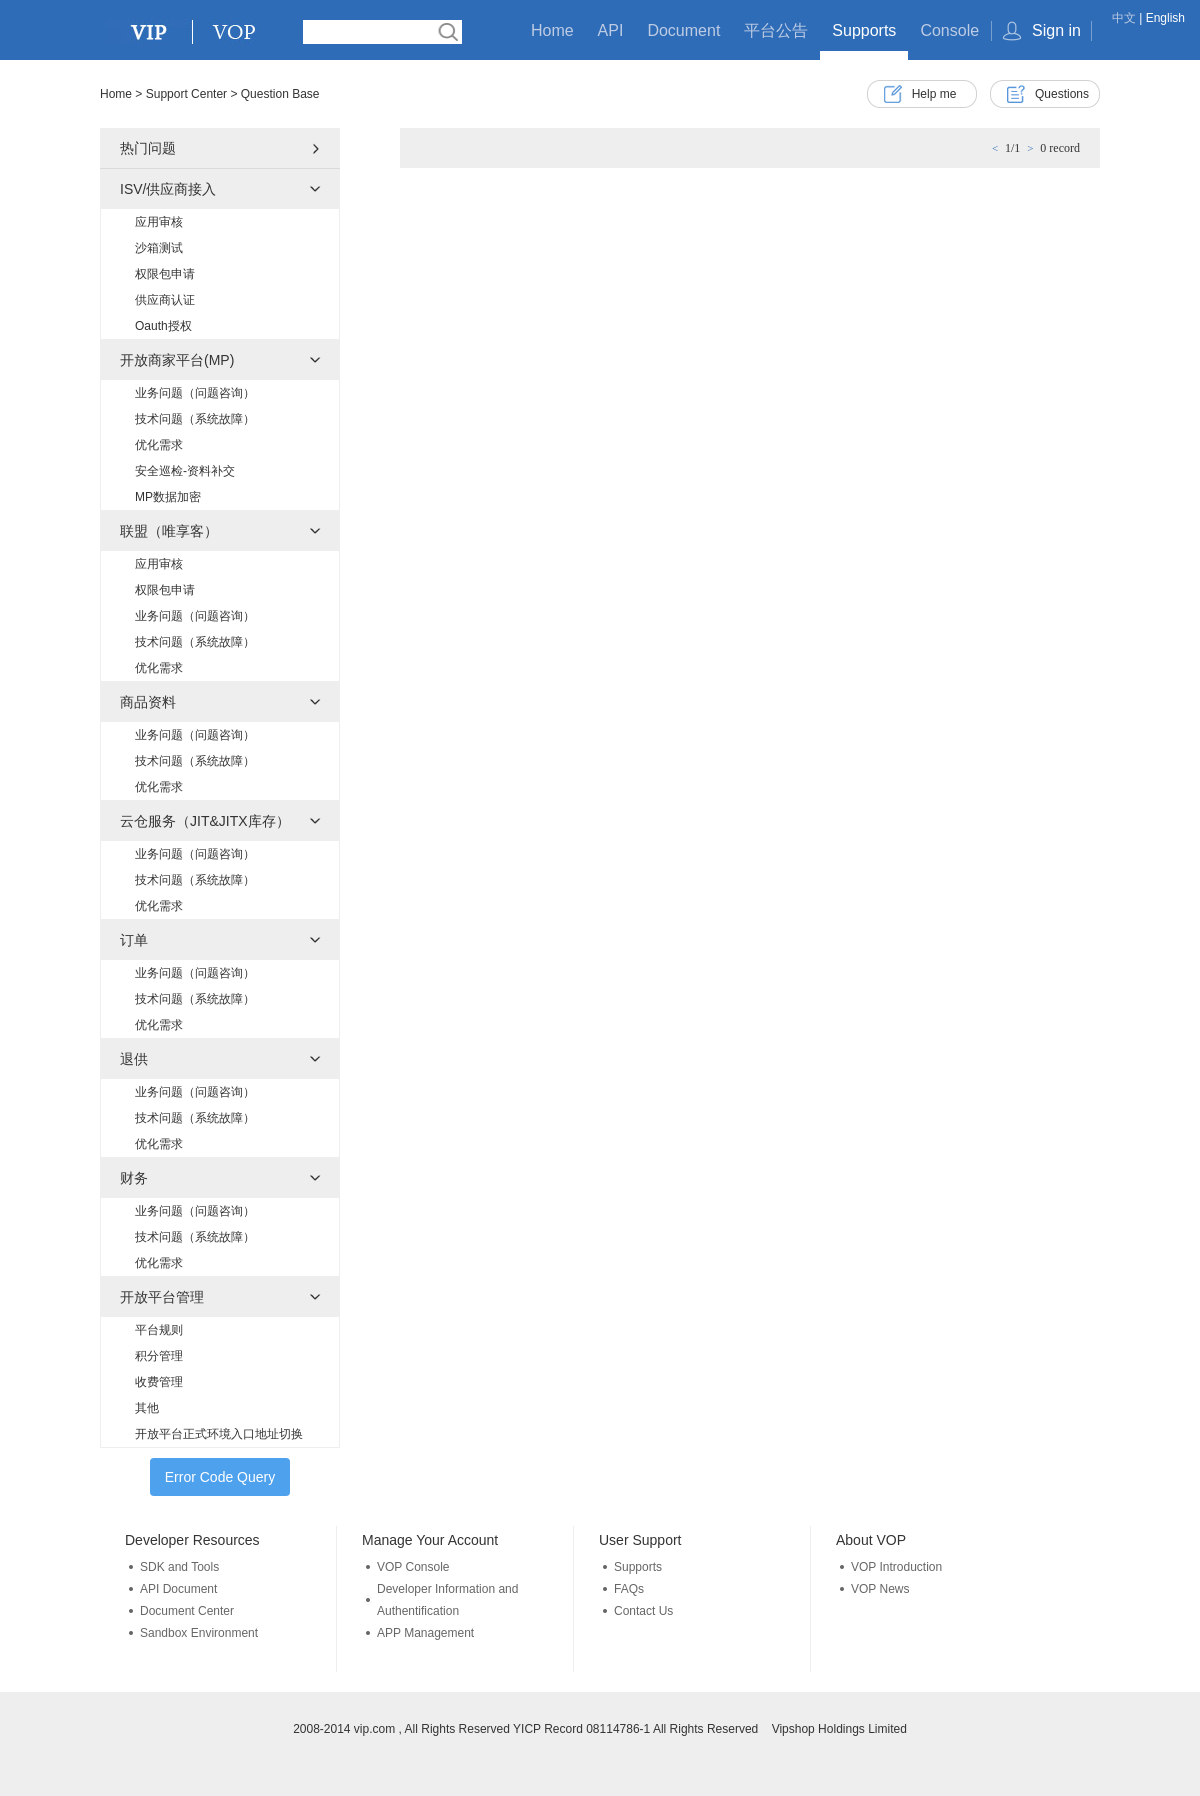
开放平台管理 (162, 1297)
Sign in (1056, 30)
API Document (178, 1589)
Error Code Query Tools (220, 1482)
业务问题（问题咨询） (195, 393)
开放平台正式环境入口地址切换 (219, 1434)
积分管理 (159, 1356)
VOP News (880, 1589)
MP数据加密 (168, 497)
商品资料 (148, 702)
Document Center (187, 1611)
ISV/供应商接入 (168, 189)
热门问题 (148, 148)
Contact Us (643, 1611)
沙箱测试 (159, 248)
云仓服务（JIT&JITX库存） (205, 821)
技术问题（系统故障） (195, 419)
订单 (134, 940)
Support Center (186, 94)
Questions (1062, 94)
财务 (134, 1178)
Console (949, 30)
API (611, 30)
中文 (1124, 18)
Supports (864, 30)
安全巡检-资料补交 (185, 471)
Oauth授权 (163, 326)
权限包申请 (165, 274)
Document (683, 30)
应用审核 (159, 222)
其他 (147, 1408)
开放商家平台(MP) (177, 360)
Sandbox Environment (199, 1633)
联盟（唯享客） (169, 531)
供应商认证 (165, 300)
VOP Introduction (896, 1567)
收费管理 (159, 1382)
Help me (934, 94)
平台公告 (776, 30)
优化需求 (159, 445)
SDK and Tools (179, 1567)
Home (552, 30)
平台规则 (159, 1330)
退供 (134, 1059)
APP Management (425, 1633)
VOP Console (413, 1567)
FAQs (629, 1589)
